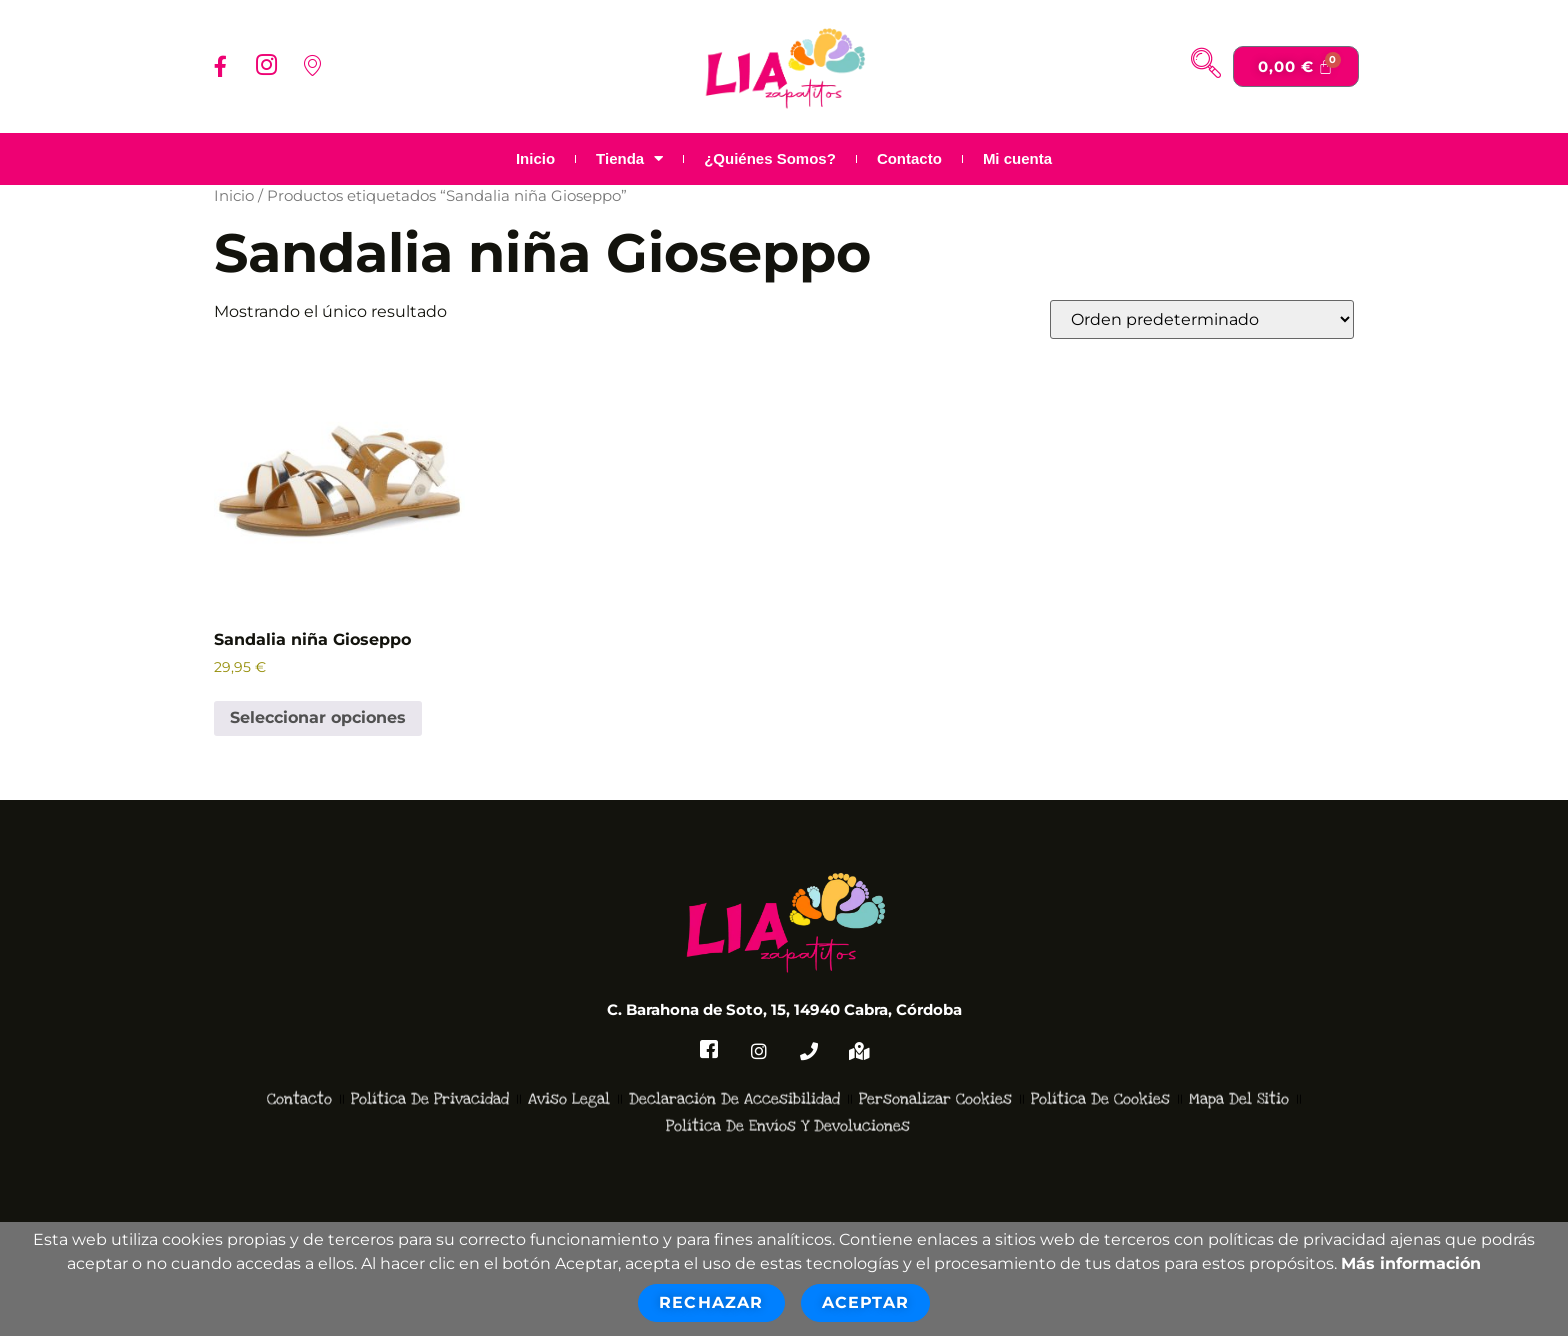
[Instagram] (266, 66)
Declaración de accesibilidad (734, 1074)
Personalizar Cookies (935, 1074)
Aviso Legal (569, 1074)
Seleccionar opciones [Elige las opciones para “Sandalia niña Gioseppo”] (318, 717)
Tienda (629, 159)
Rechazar (711, 1302)
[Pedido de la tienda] (1202, 319)
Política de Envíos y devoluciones (788, 1100)
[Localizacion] (312, 66)
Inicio (535, 158)
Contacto (909, 158)
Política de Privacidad (430, 1074)
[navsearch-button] (1206, 66)
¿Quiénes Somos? (770, 158)
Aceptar (865, 1302)
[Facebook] (220, 66)
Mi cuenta (1017, 158)
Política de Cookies (1100, 1074)
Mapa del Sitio (1239, 1074)
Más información (1411, 1263)
